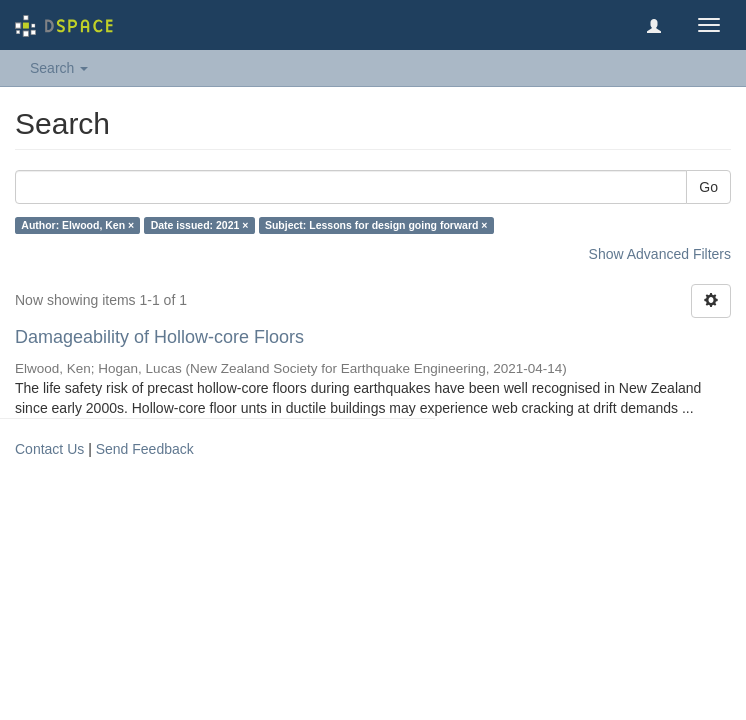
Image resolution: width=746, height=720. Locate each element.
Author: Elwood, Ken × (77, 225)
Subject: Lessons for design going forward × (376, 225)
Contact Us (49, 449)
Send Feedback (145, 449)
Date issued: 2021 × (200, 225)
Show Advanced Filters (660, 254)
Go (708, 187)
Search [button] (59, 68)
